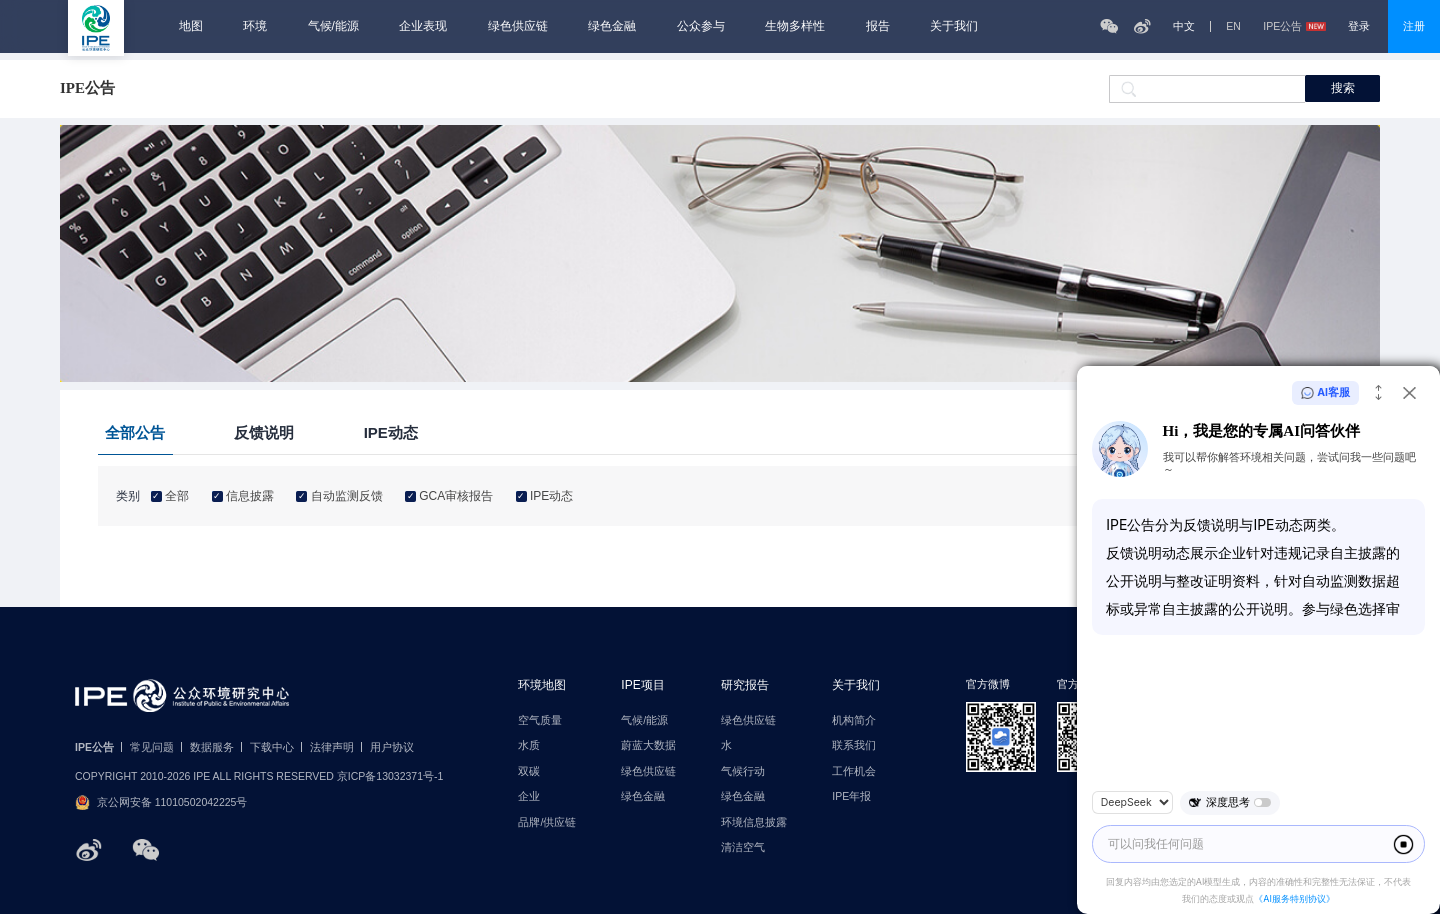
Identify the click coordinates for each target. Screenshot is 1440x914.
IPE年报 (851, 796)
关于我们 (954, 26)
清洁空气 (743, 847)
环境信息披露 (754, 822)
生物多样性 (795, 26)
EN (1233, 26)
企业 (529, 796)
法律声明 (332, 747)
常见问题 (152, 747)
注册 (1414, 26)
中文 (1184, 26)
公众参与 (701, 26)
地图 (191, 26)
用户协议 (392, 747)
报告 (878, 26)
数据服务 (212, 747)
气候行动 (743, 771)
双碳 (529, 771)
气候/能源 (333, 26)
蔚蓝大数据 (648, 745)
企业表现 (423, 26)
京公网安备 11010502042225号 (161, 802)
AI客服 (1325, 392)
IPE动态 (391, 432)
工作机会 (854, 771)
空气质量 (540, 720)
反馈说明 (264, 432)
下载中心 (272, 747)
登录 (1359, 26)
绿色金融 (612, 26)
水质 (529, 745)
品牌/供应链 (547, 822)
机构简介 (854, 720)
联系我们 (854, 745)
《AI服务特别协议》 (1294, 898)
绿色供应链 (518, 26)
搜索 (1343, 88)
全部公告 (135, 432)
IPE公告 (1294, 26)
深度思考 (1230, 803)
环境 (255, 26)
